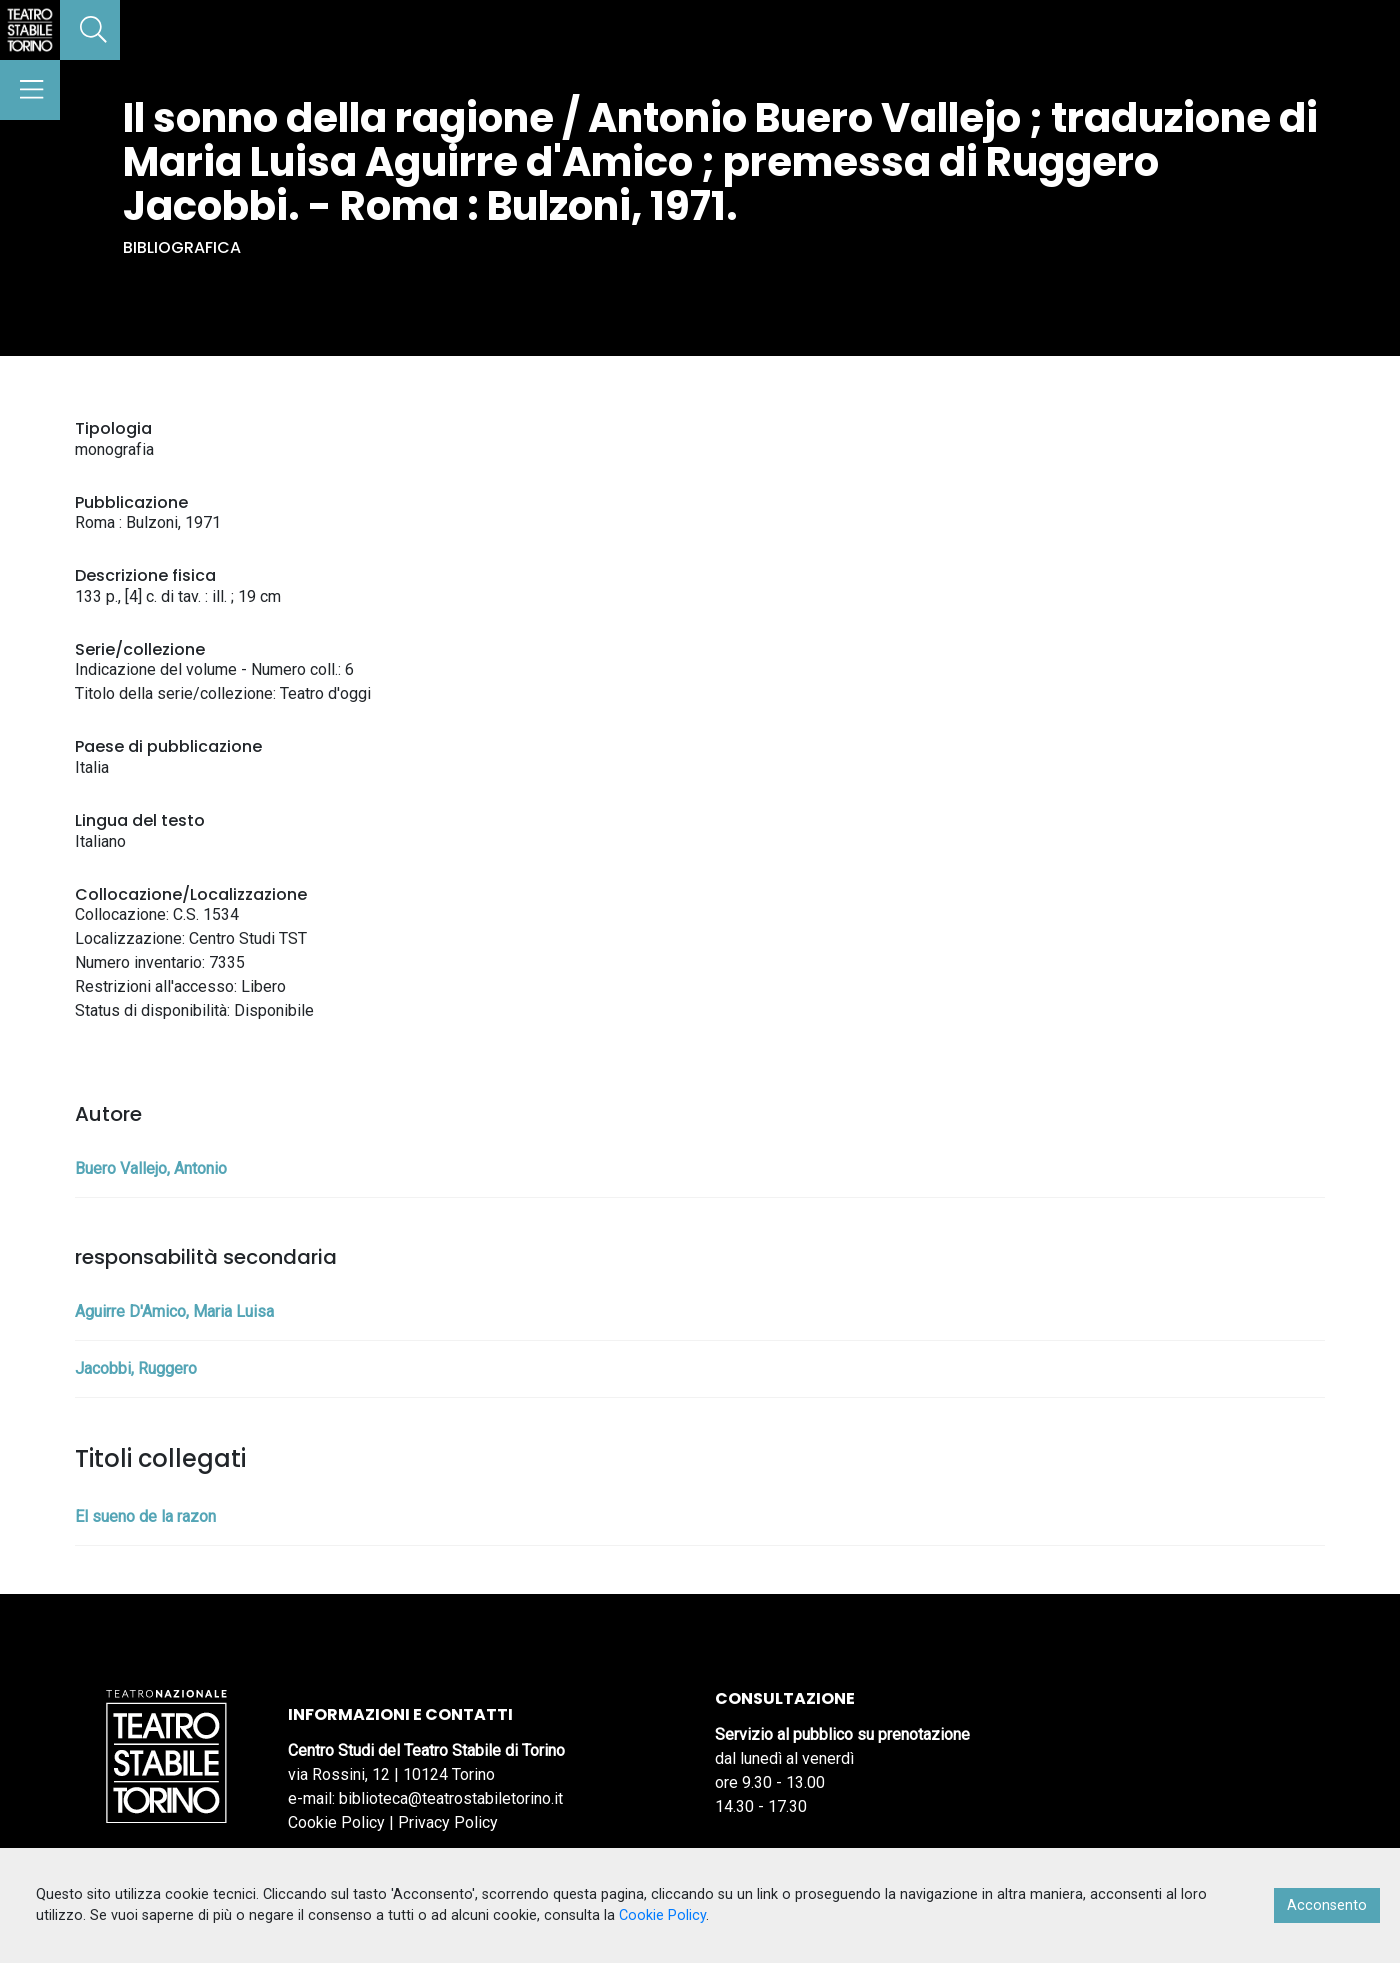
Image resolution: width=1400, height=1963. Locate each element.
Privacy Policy (448, 1822)
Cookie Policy (336, 1822)
